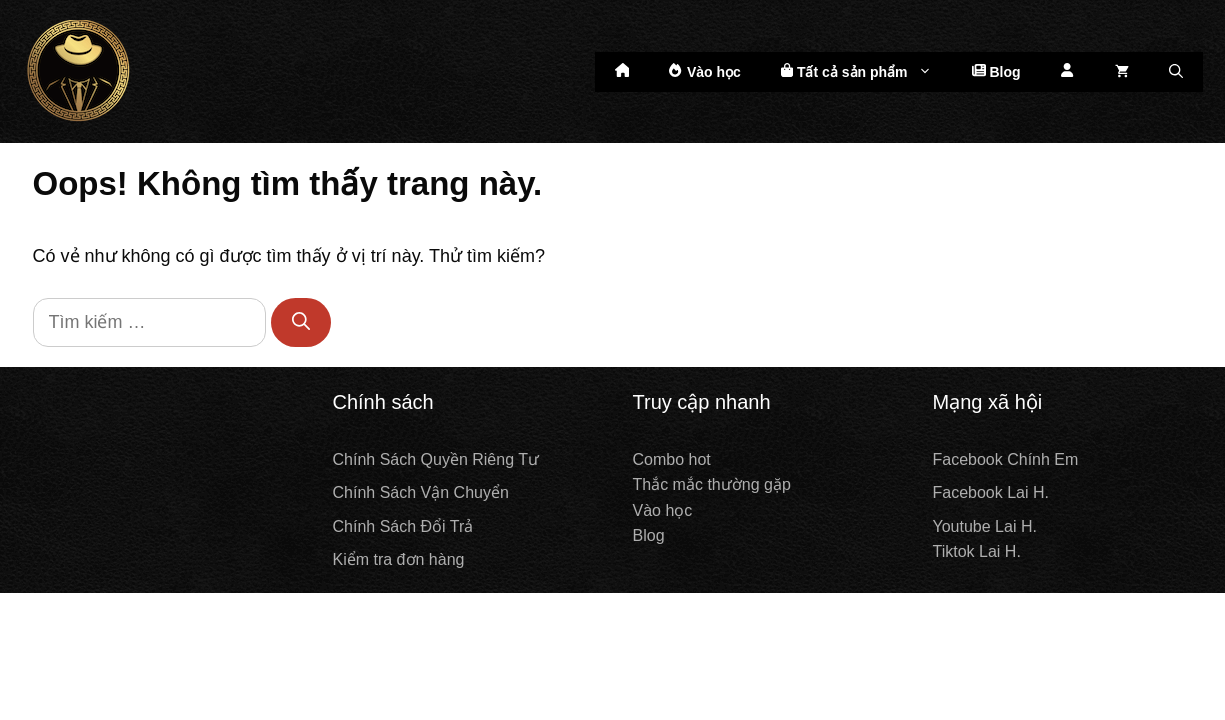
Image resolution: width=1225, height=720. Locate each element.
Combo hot (672, 459)
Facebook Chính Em (1006, 459)
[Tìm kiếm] (301, 322)
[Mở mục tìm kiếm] (1176, 72)
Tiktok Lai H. (977, 551)
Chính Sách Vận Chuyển (421, 492)
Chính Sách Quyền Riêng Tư (436, 459)
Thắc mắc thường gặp (712, 484)
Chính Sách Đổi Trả (403, 526)
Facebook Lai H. (991, 492)
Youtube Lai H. (985, 526)
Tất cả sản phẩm (866, 72)
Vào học (705, 71)
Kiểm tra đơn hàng (399, 559)
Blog (996, 71)
